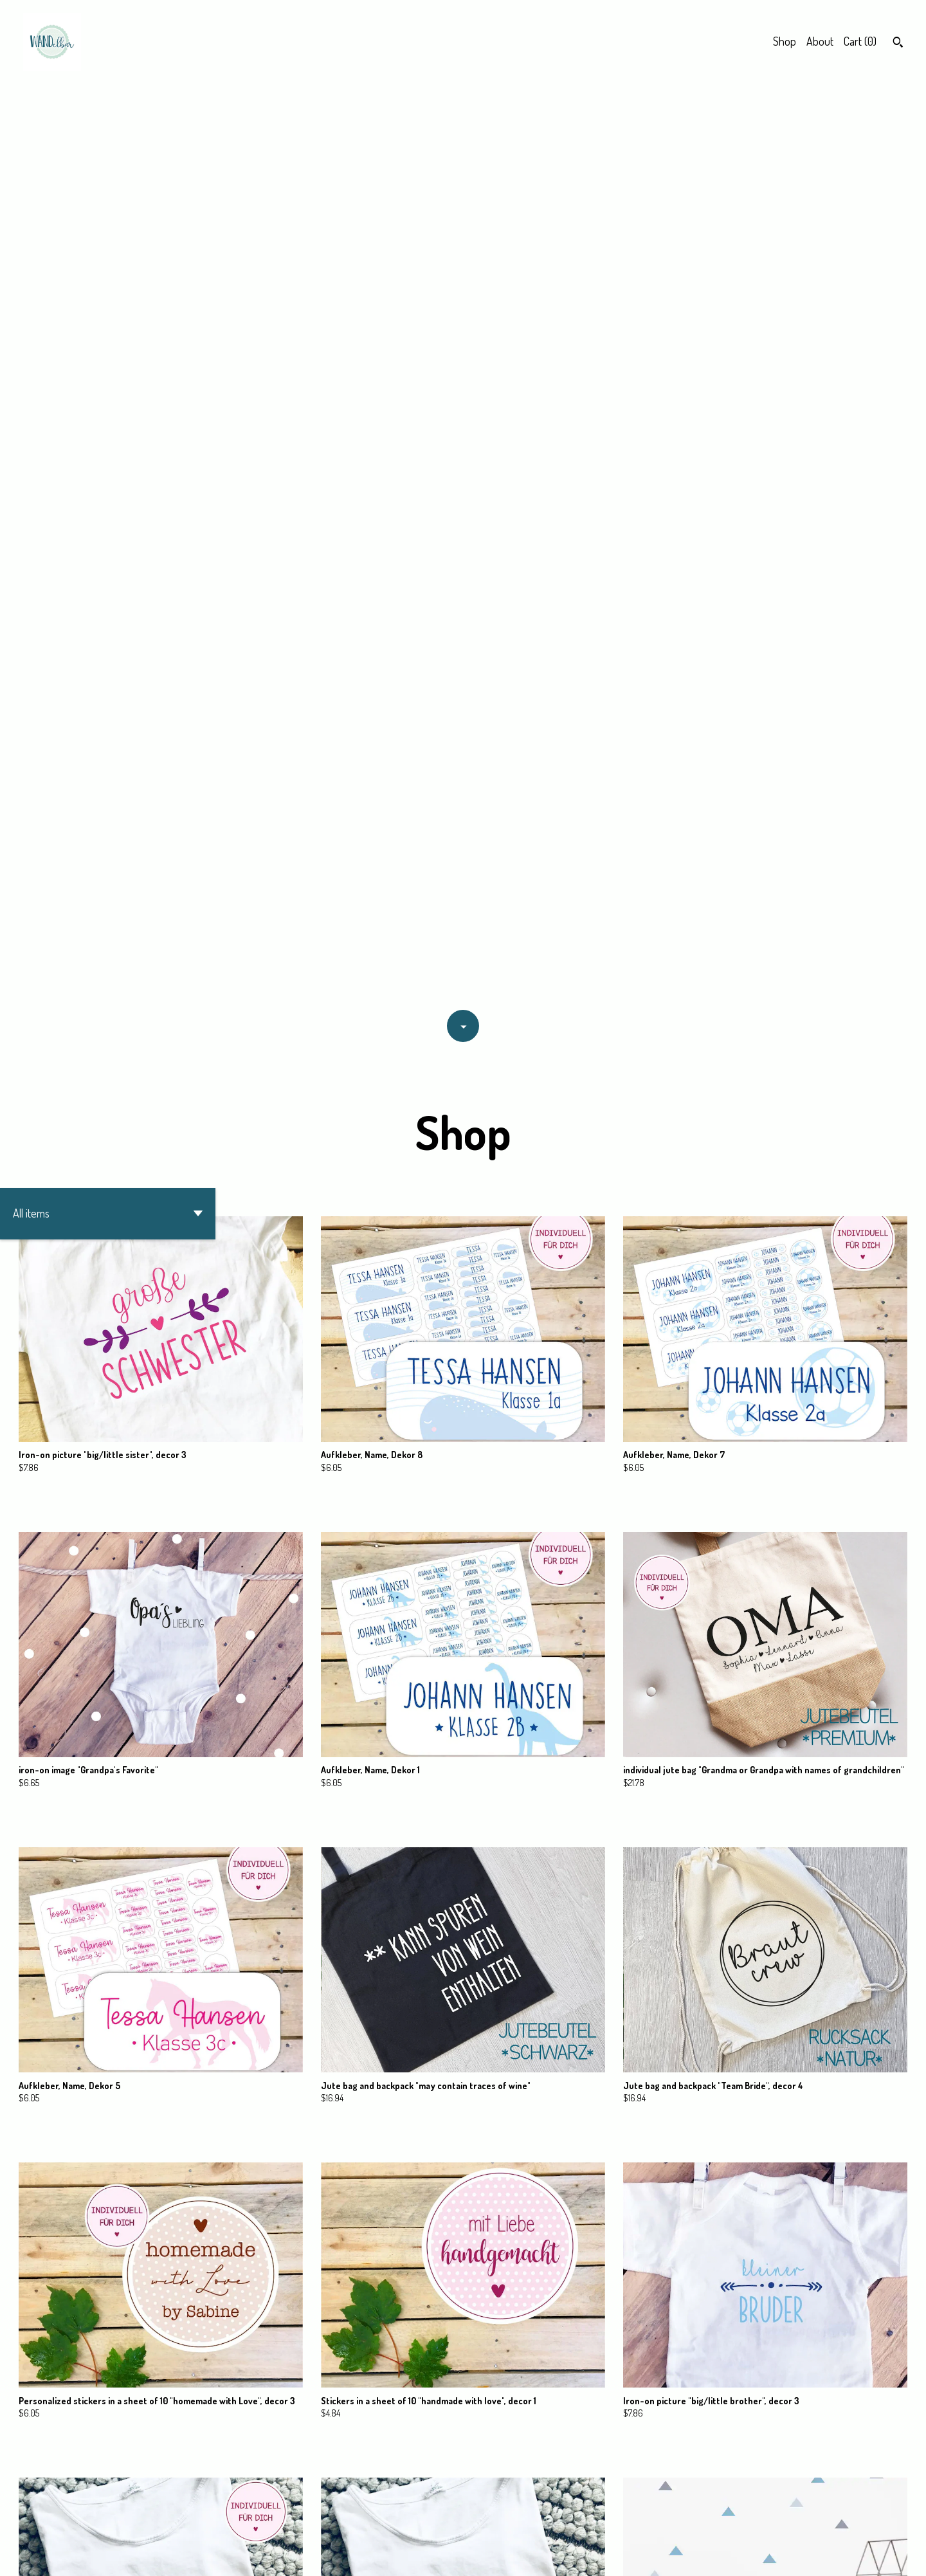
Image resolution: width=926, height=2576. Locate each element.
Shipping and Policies (831, 2554)
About (819, 41)
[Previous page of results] (403, 2520)
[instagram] (899, 2554)
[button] (107, 291)
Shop (784, 41)
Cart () (860, 41)
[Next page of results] (524, 2520)
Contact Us (756, 2554)
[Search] (898, 44)
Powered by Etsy (157, 2554)
